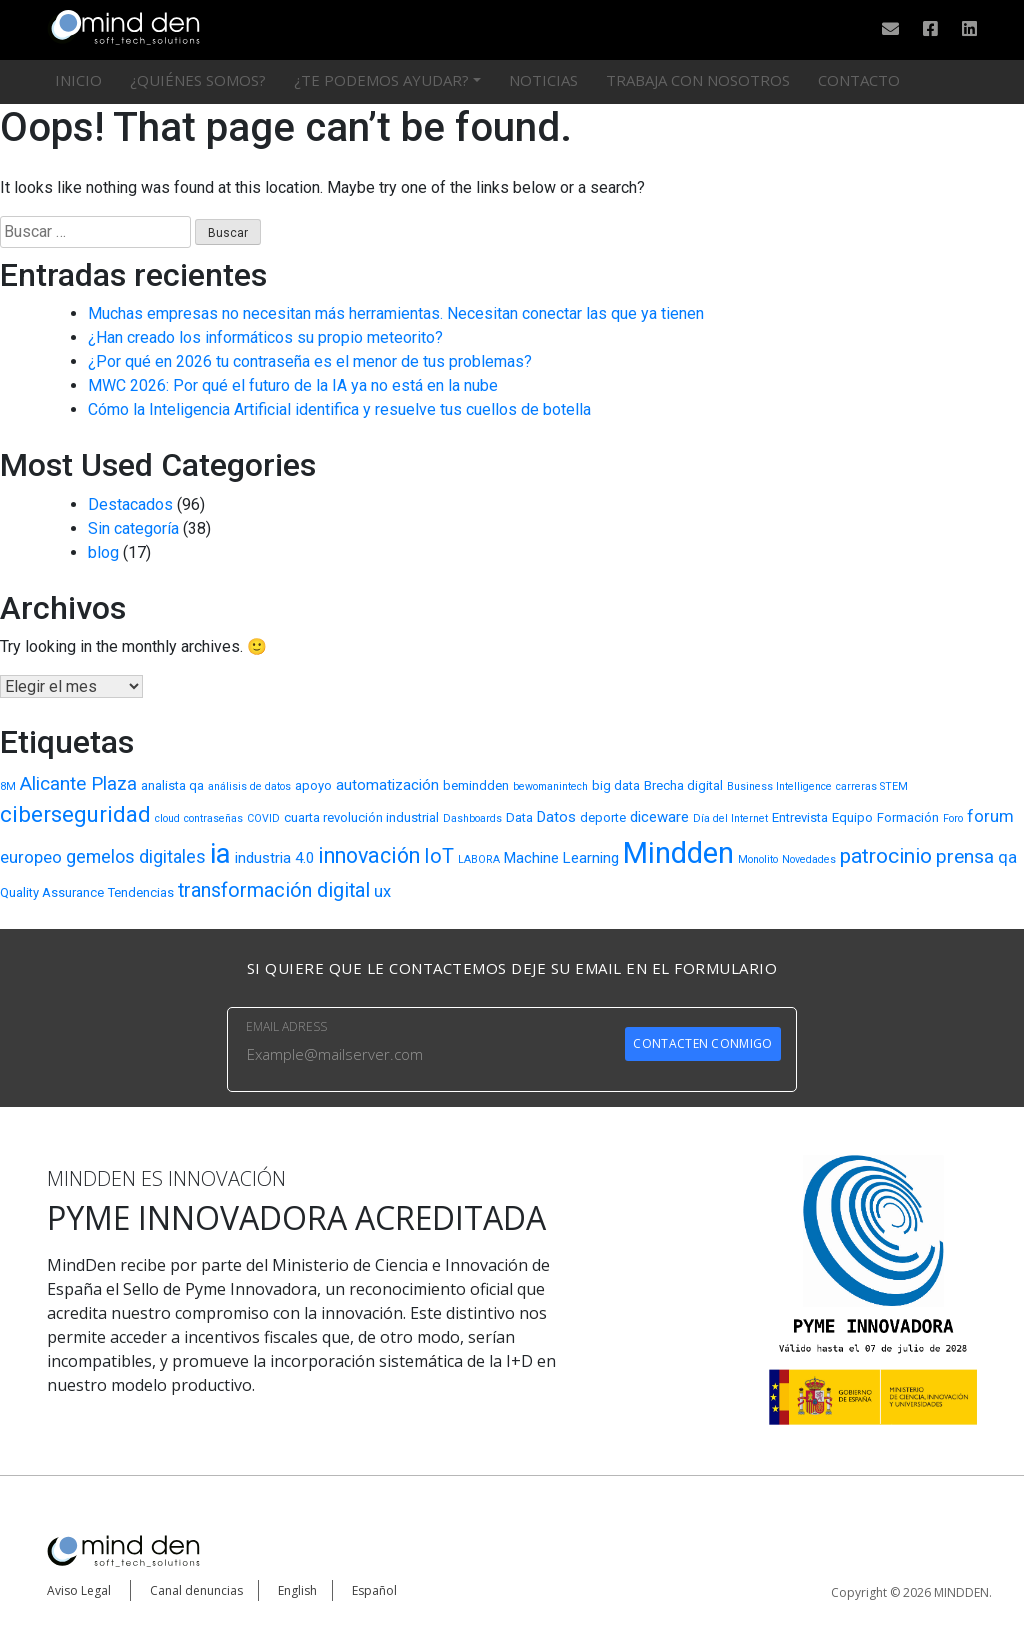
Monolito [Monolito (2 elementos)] (758, 859)
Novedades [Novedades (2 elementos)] (809, 859)
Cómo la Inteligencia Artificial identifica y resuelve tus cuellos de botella (339, 409)
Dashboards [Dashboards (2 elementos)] (472, 818)
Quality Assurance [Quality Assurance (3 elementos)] (52, 892)
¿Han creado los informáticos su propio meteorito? (265, 337)
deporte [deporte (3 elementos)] (603, 817)
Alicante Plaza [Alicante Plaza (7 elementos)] (78, 783)
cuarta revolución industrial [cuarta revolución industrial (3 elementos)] (361, 817)
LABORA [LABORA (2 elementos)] (479, 859)
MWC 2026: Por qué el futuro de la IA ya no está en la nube (293, 385)
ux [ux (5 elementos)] (382, 891)
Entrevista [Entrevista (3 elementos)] (800, 817)
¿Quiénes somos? (198, 80)
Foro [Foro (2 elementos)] (953, 818)
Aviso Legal (79, 1590)
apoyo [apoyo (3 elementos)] (313, 785)
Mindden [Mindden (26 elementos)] (678, 853)
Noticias (543, 80)
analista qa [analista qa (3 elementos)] (172, 785)
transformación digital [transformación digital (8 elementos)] (274, 890)
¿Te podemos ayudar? (381, 80)
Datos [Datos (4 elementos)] (556, 817)
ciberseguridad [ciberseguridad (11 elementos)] (75, 814)
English (297, 1590)
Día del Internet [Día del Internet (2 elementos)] (730, 818)
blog (103, 552)
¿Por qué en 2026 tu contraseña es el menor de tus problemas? (310, 361)
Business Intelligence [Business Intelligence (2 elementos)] (779, 786)
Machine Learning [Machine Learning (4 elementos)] (561, 858)
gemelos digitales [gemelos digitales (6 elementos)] (136, 856)
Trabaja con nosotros (698, 80)
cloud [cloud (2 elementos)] (167, 818)
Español (374, 1590)
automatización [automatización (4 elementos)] (387, 785)
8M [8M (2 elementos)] (8, 786)
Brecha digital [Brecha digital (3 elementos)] (683, 785)
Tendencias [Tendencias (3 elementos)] (141, 892)
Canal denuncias (196, 1590)
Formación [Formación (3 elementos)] (908, 817)
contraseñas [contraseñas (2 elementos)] (213, 818)
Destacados (130, 504)
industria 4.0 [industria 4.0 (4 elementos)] (274, 858)
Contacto (859, 80)
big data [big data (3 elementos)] (616, 785)
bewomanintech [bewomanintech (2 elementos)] (550, 786)
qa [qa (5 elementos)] (1007, 857)
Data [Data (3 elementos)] (519, 817)
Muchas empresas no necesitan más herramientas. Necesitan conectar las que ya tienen (396, 313)
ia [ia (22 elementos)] (220, 853)
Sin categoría (133, 528)
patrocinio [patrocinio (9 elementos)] (886, 856)
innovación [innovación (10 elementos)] (369, 855)
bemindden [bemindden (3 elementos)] (476, 785)
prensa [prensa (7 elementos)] (965, 856)
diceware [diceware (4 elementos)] (659, 817)
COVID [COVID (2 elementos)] (263, 818)
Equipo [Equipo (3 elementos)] (852, 817)
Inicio (78, 80)
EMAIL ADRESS (286, 1026)
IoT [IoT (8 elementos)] (439, 856)
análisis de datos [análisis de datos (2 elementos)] (249, 786)
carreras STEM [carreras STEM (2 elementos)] (872, 786)
